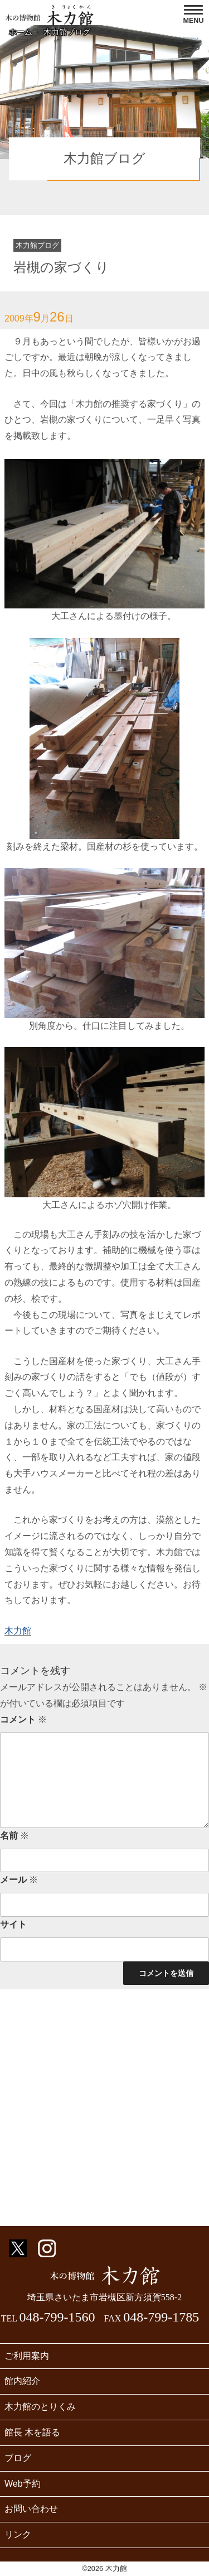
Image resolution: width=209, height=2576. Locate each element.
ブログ (17, 2458)
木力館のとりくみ (40, 2406)
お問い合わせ (31, 2508)
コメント (23, 1719)
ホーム (20, 31)
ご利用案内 (26, 2356)
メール (19, 1879)
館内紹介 (22, 2381)
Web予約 (22, 2483)
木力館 (17, 1630)
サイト (13, 1924)
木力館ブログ (66, 31)
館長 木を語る (32, 2432)
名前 (14, 1835)
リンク (17, 2534)
